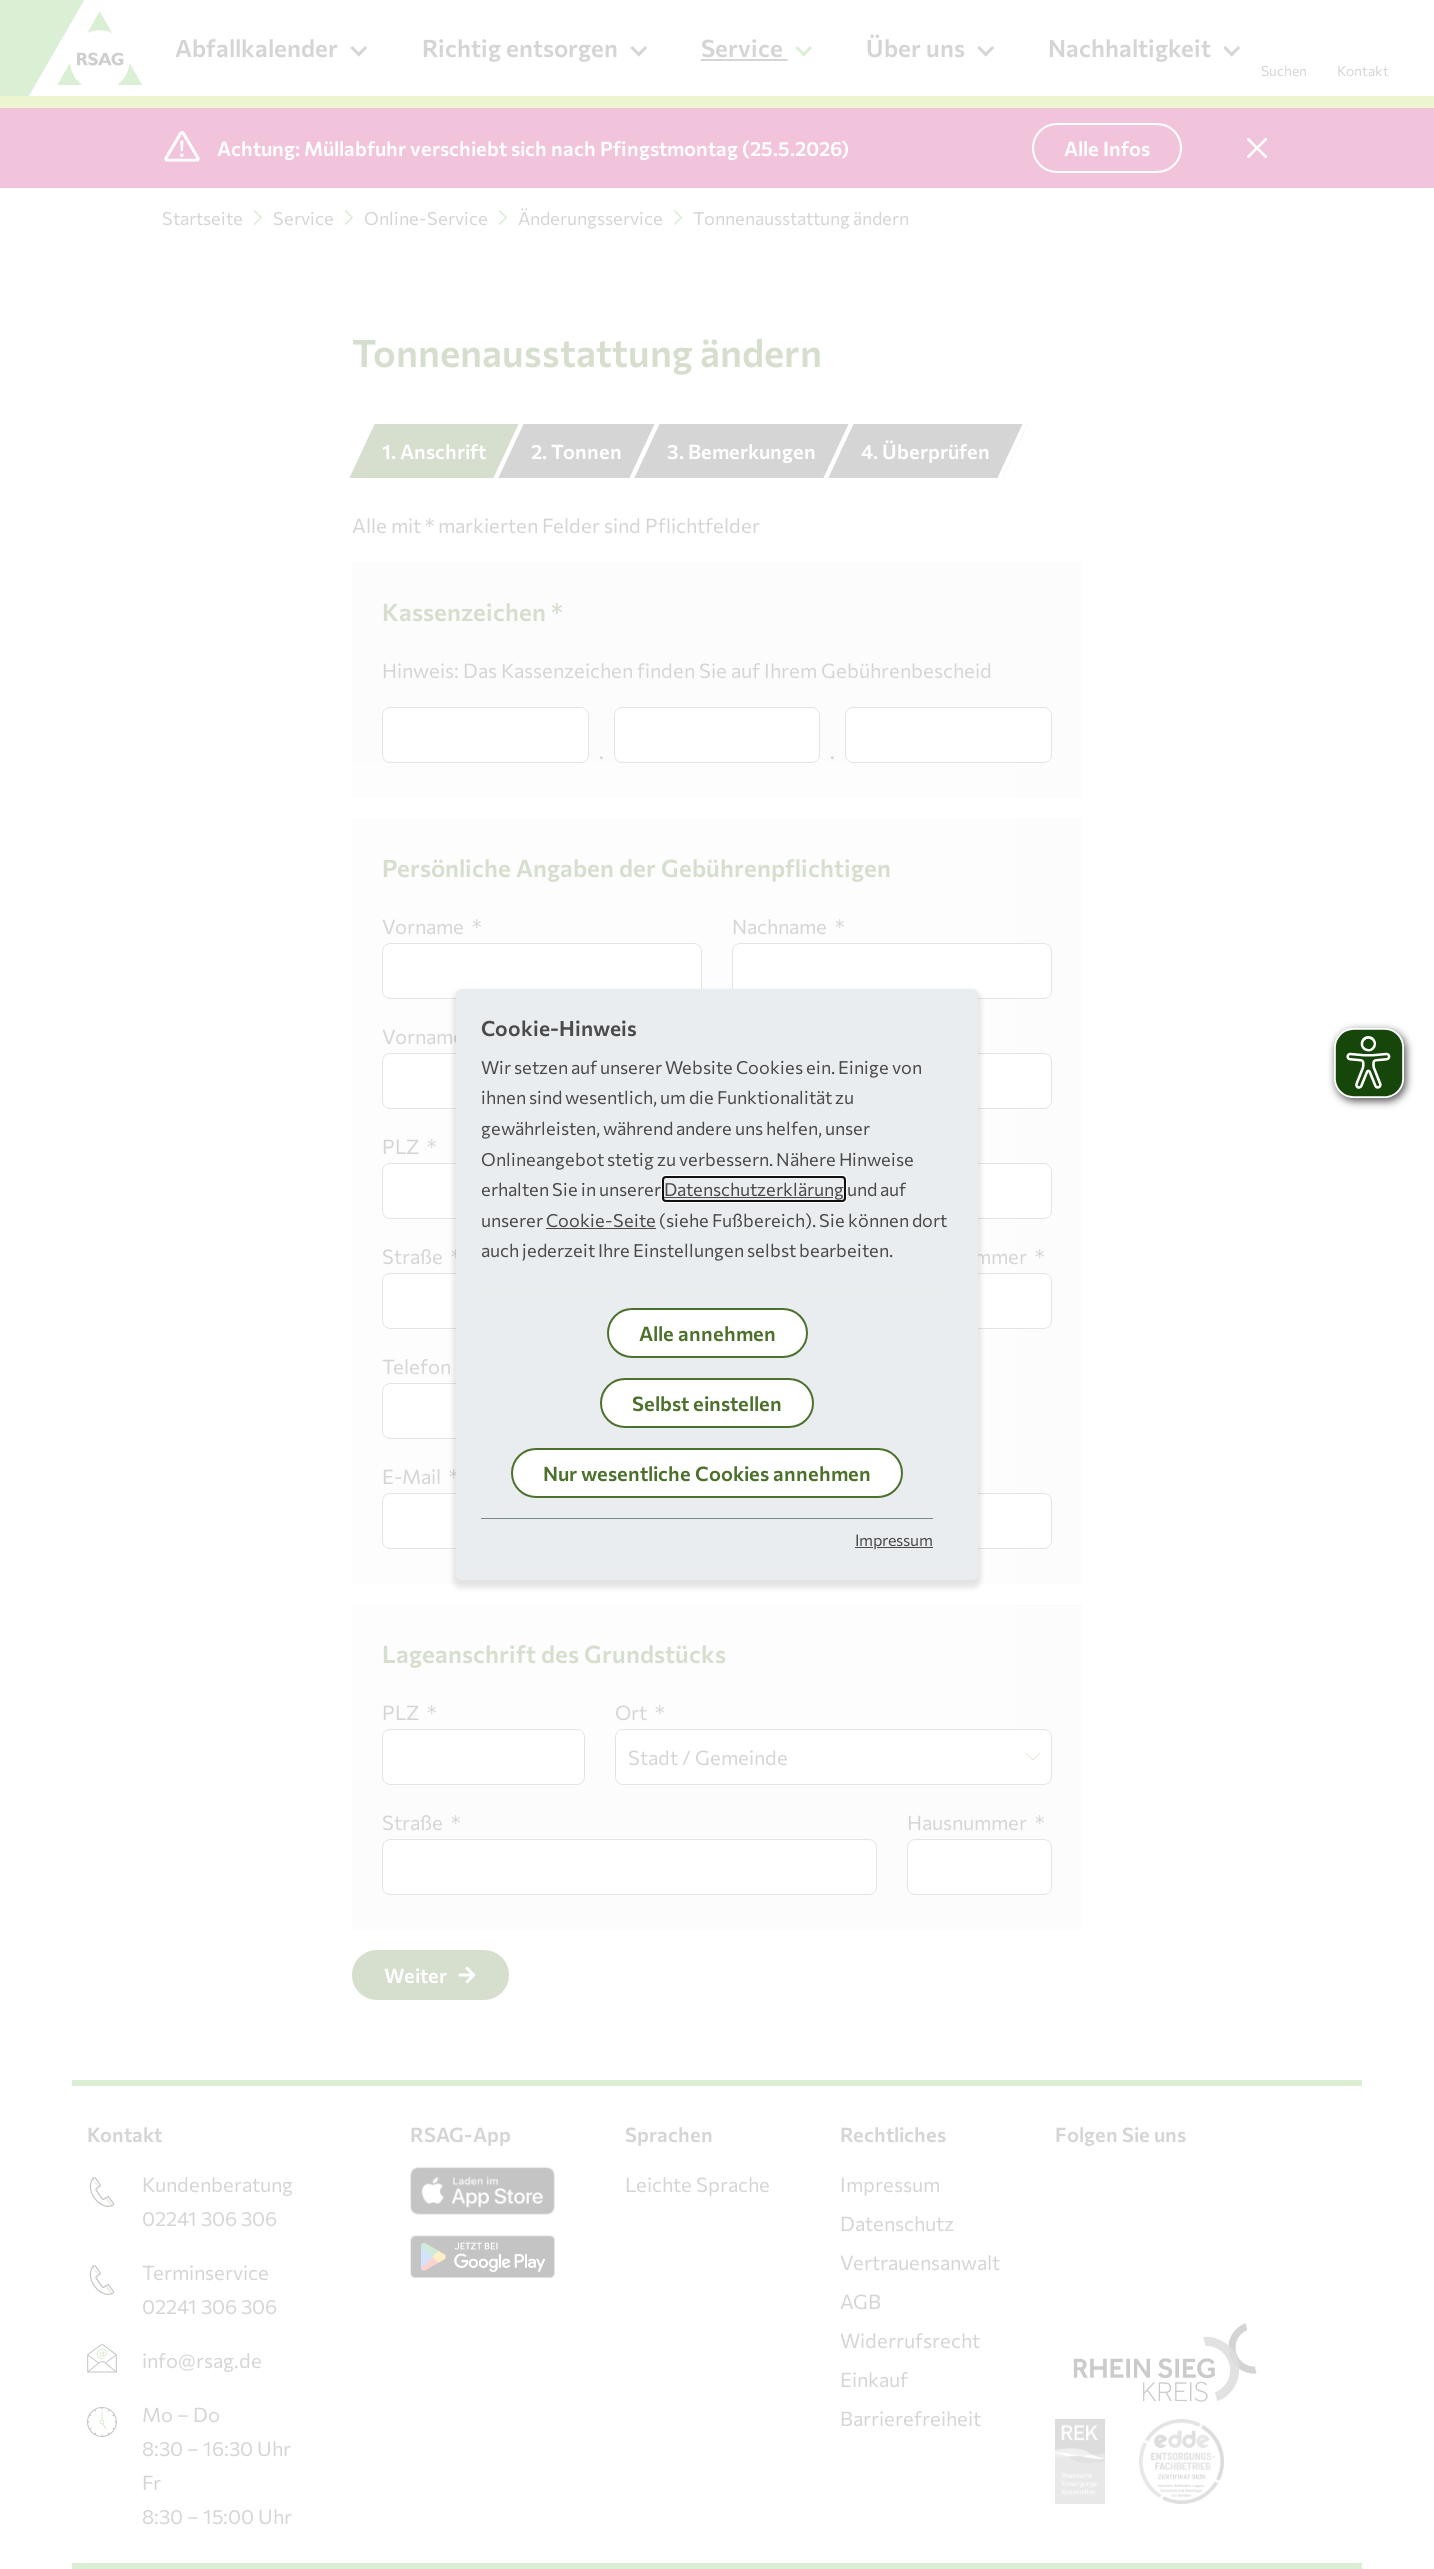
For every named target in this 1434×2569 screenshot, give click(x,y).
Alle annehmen (707, 1333)
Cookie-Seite (601, 1220)
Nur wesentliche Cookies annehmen (707, 1473)
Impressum (894, 1539)
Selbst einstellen (707, 1403)
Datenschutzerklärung (754, 1189)
